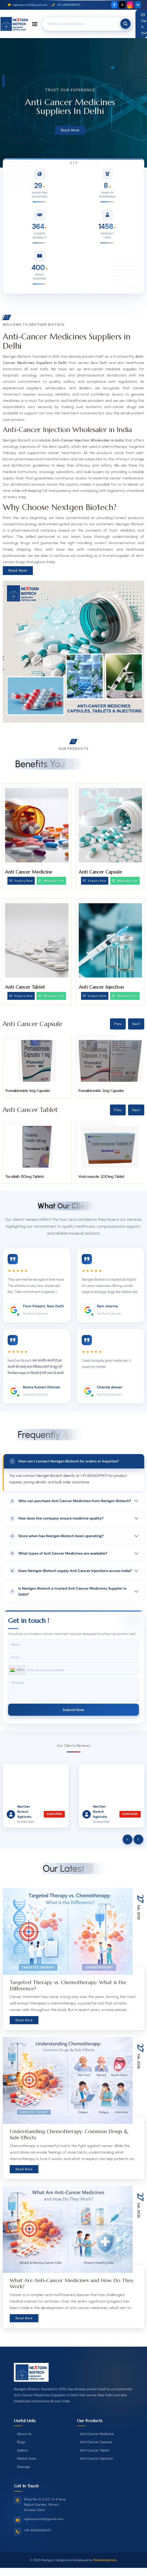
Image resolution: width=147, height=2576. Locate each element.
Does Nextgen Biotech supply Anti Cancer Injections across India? (70, 1571)
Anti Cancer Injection (101, 987)
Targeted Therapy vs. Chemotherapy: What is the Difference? (68, 1985)
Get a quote (144, 24)
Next (136, 1024)
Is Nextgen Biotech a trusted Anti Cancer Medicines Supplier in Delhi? (67, 1591)
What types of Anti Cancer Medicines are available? (58, 1553)
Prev (118, 1024)
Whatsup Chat (51, 880)
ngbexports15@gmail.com (27, 5)
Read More (70, 130)
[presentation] (127, 1839)
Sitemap (23, 2467)
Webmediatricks (105, 2560)
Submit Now (73, 1709)
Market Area (26, 2458)
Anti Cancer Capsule (100, 872)
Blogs (21, 2442)
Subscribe (54, 1814)
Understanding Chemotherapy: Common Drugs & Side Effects (69, 2134)
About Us (24, 2434)
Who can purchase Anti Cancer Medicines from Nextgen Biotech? (70, 1501)
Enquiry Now (21, 880)
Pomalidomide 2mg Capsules (101, 1090)
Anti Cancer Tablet (25, 987)
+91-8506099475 (66, 5)
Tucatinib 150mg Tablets (24, 1176)
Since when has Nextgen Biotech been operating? (56, 1536)
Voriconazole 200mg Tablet (101, 1176)
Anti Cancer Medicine (28, 872)
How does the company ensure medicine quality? (56, 1518)
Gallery (22, 2450)
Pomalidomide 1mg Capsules (27, 1090)
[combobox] (17, 1670)
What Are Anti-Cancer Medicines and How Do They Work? (72, 2283)
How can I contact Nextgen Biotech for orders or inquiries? (64, 1461)
